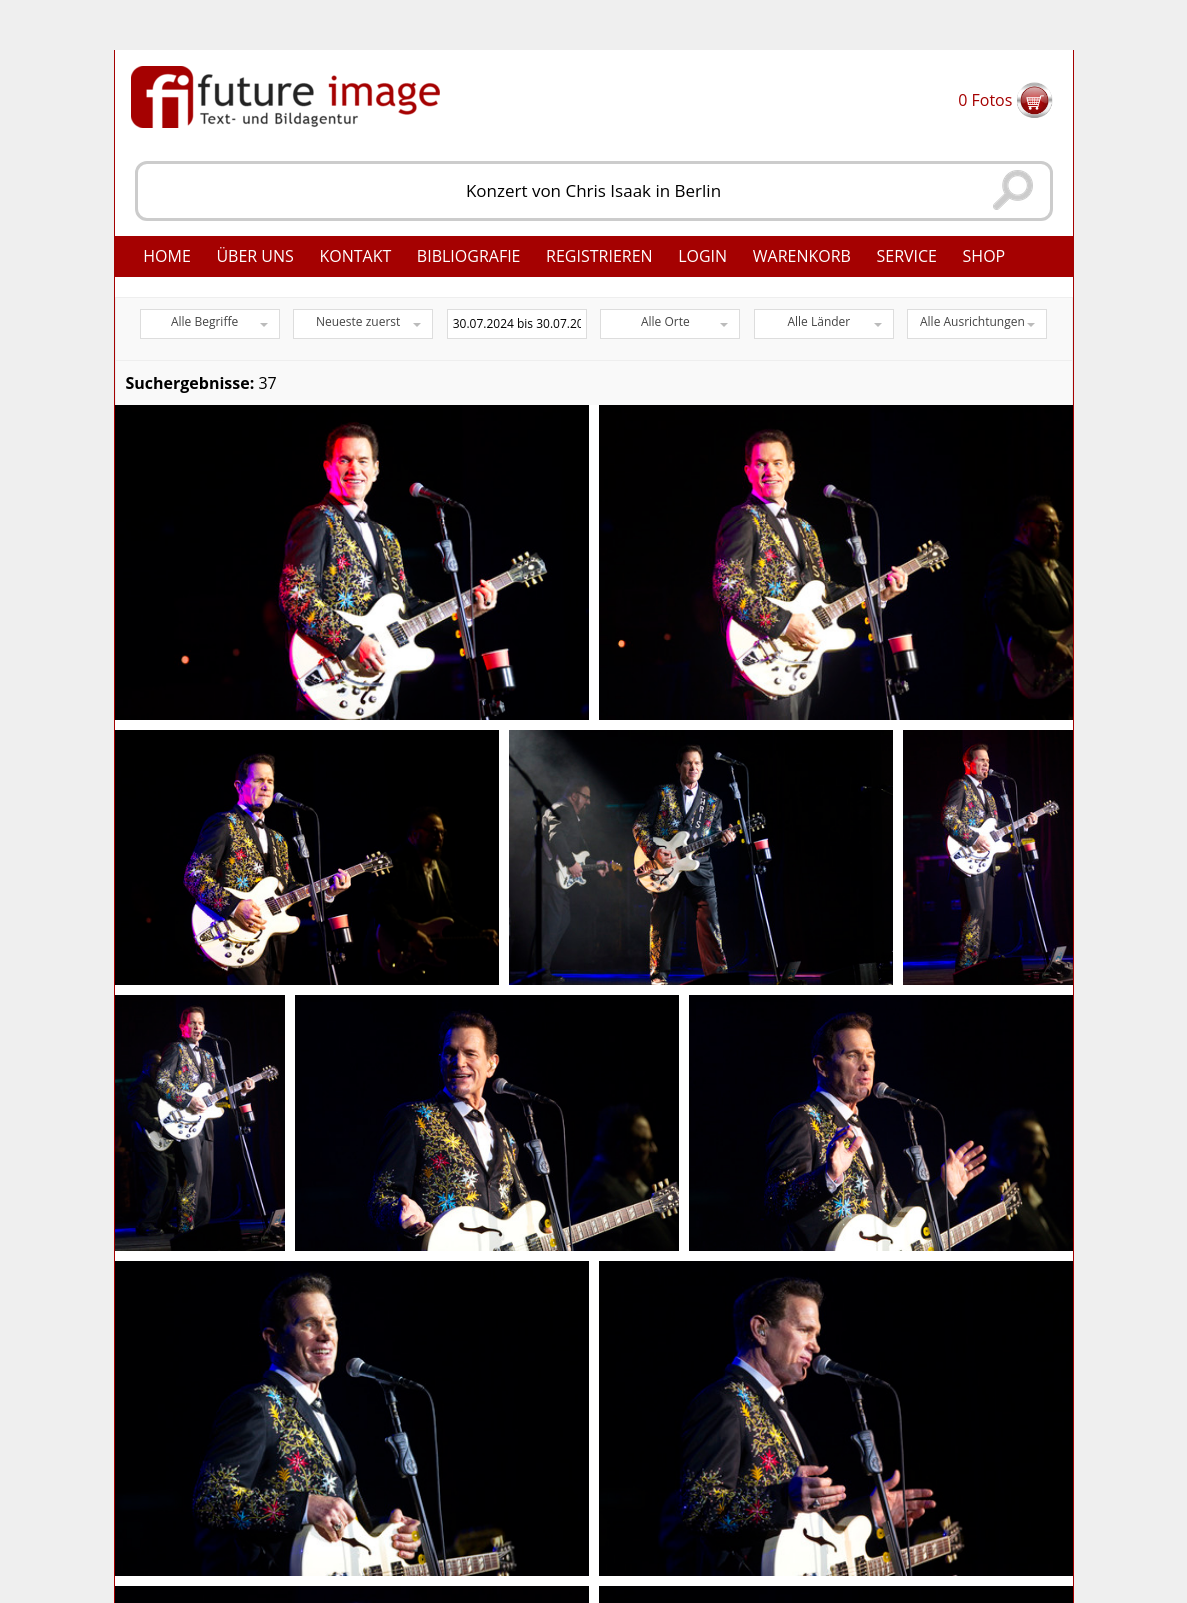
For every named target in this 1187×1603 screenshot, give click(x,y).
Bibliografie (469, 256)
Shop (984, 256)
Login (702, 256)
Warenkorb (802, 256)
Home (167, 256)
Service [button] (906, 256)
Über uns (254, 256)
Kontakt (355, 256)
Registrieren (599, 256)
